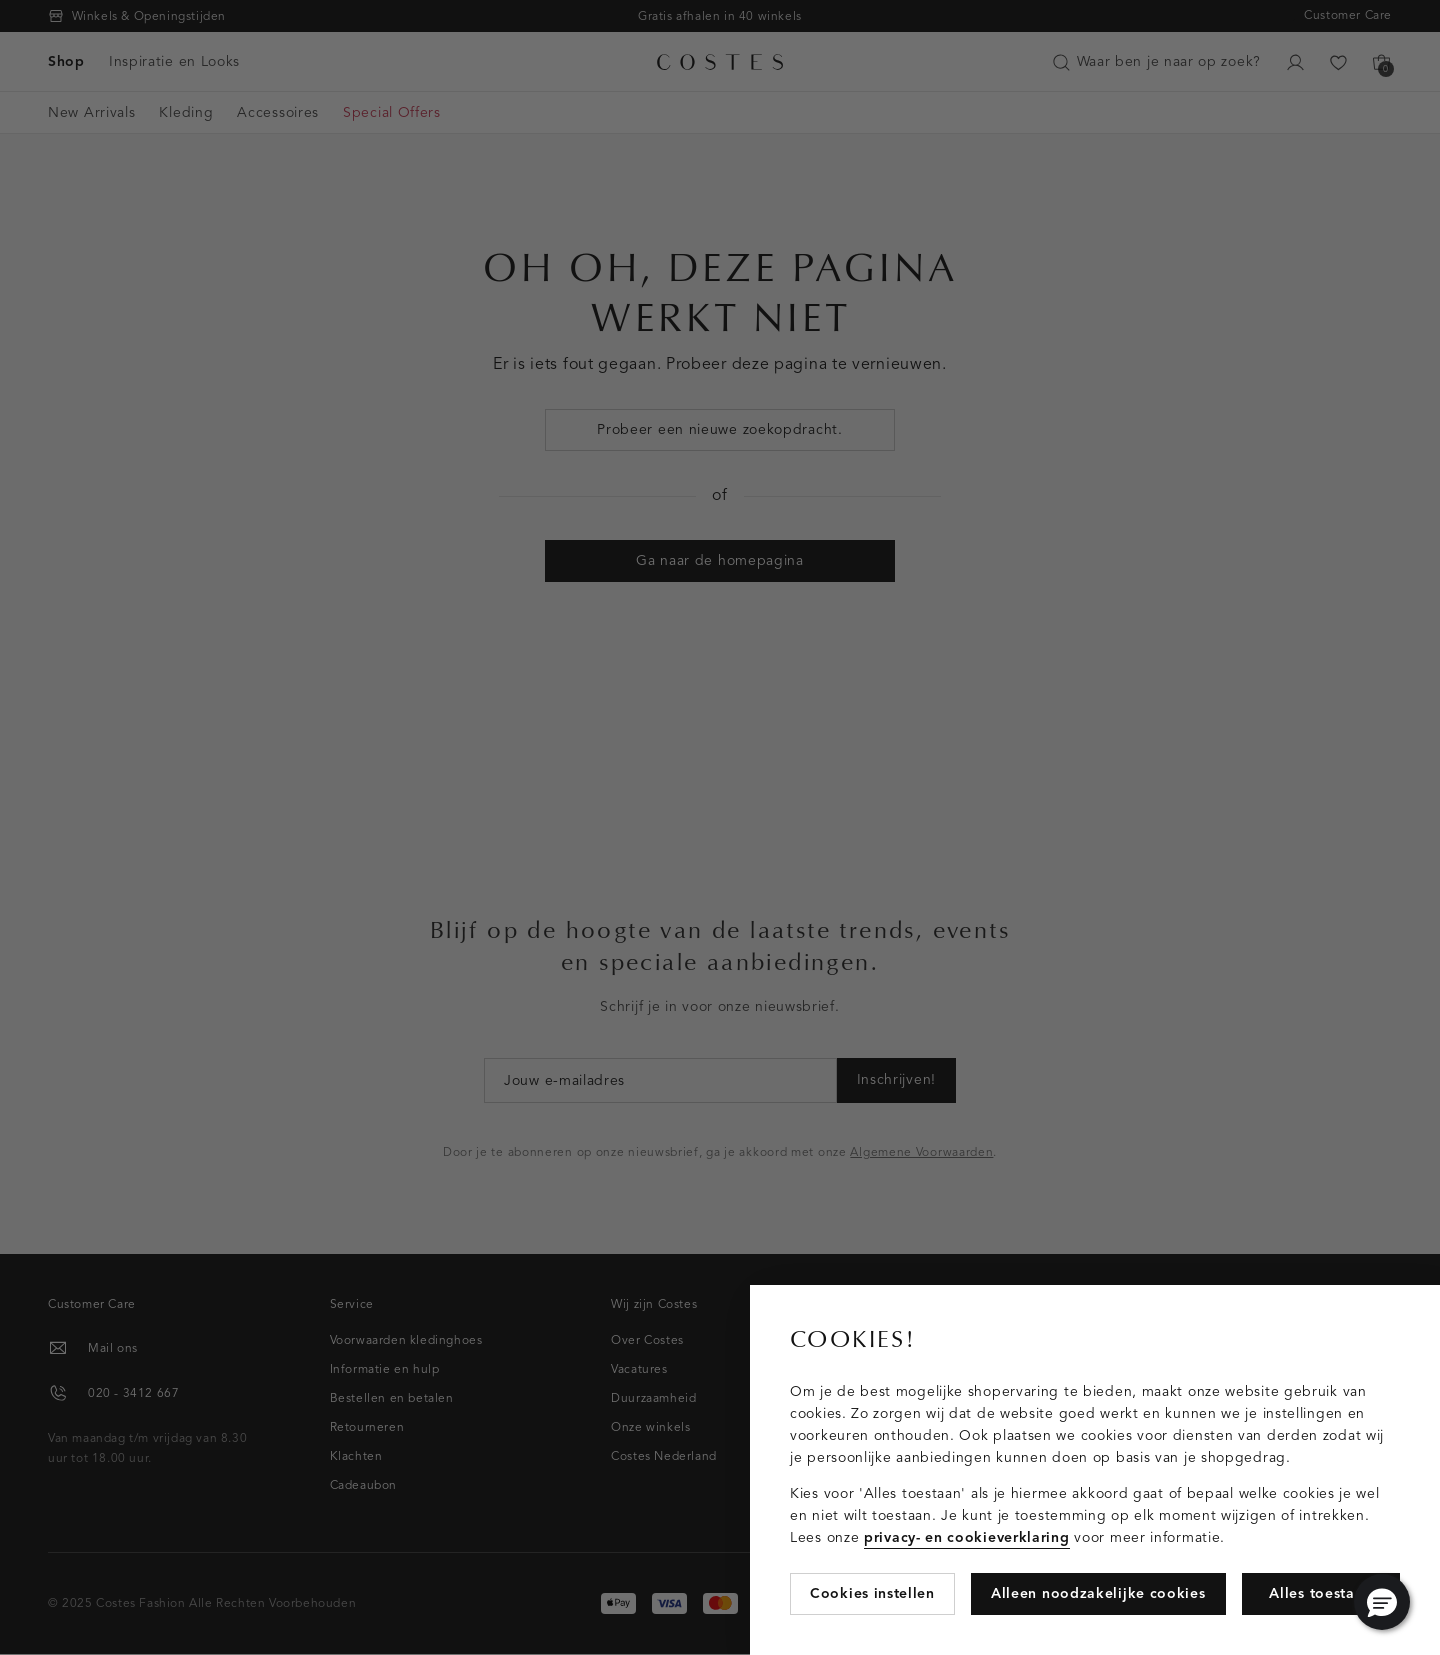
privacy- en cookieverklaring (967, 1537)
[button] (1382, 1602)
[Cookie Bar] (720, 827)
